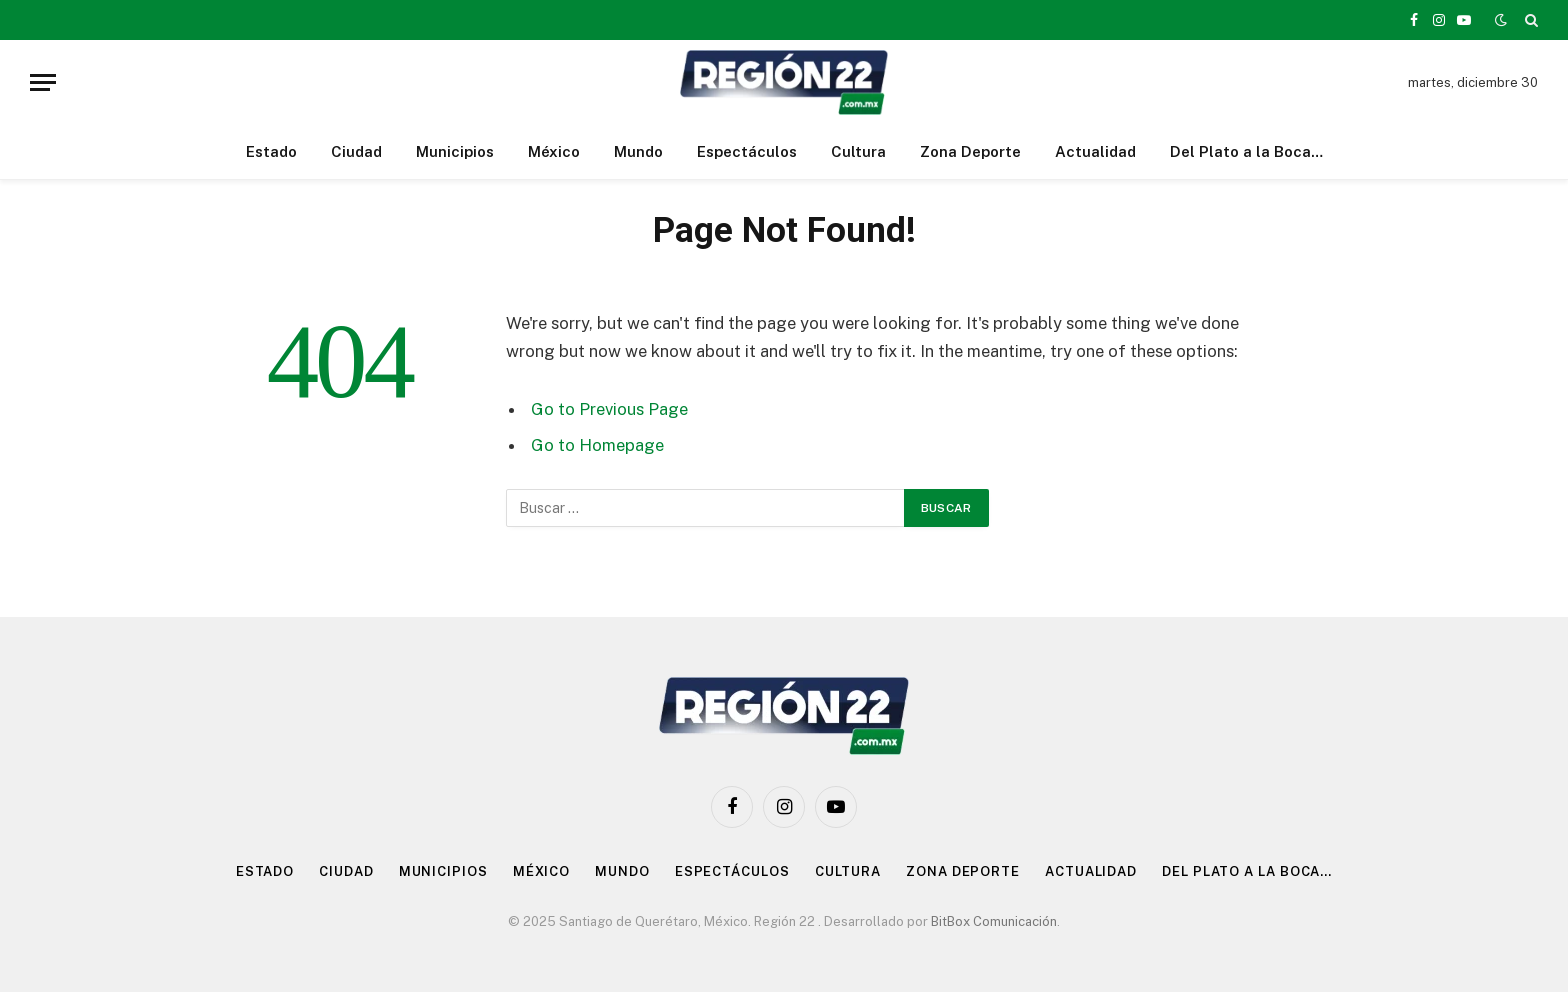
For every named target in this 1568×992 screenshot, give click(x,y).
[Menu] (43, 82)
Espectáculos (747, 151)
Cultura (858, 151)
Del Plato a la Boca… (1246, 151)
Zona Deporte (970, 151)
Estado (271, 151)
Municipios (455, 151)
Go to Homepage (597, 445)
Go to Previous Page (609, 409)
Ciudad (356, 151)
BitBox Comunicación (994, 921)
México (554, 151)
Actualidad (1095, 151)
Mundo (638, 151)
